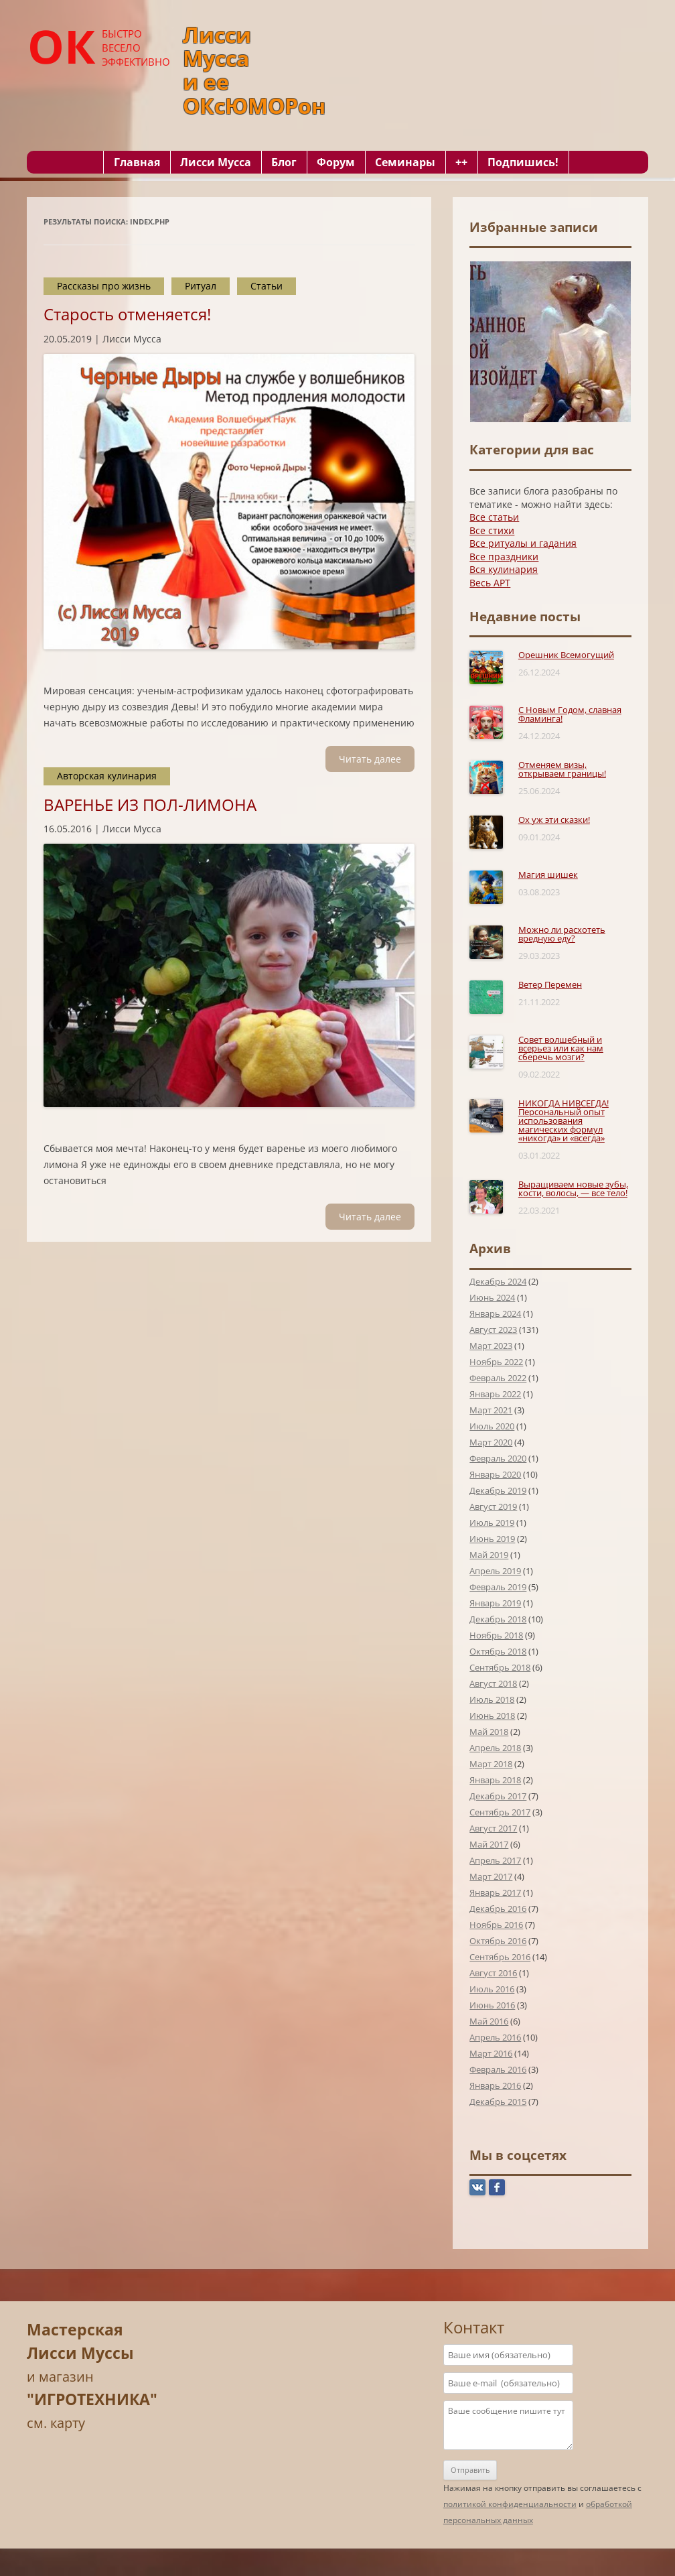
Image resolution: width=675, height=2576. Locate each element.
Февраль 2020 (497, 1458)
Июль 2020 (491, 1426)
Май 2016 (488, 2021)
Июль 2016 (491, 1989)
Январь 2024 (495, 1313)
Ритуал (200, 285)
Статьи (266, 285)
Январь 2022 (495, 1394)
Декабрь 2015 (497, 2102)
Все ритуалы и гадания (523, 543)
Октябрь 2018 (497, 1651)
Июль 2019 (491, 1523)
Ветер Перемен (550, 984)
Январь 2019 (495, 1603)
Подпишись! (522, 162)
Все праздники (503, 556)
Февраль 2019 (497, 1587)
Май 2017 (488, 1844)
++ (461, 162)
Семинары (405, 162)
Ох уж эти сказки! (554, 820)
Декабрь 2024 (497, 1281)
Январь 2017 (495, 1892)
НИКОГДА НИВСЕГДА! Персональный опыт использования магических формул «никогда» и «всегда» (563, 1120)
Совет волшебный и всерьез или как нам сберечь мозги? (560, 1048)
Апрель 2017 (495, 1860)
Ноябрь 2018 (496, 1635)
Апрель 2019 (495, 1571)
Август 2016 (493, 1973)
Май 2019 (488, 1555)
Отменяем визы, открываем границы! (562, 769)
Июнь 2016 (492, 2005)
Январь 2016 (495, 2085)
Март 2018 (490, 1764)
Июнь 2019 (492, 1539)
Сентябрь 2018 (499, 1667)
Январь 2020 (495, 1474)
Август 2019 (493, 1506)
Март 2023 (490, 1346)
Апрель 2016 (495, 2037)
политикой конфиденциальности (510, 2504)
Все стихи (491, 530)
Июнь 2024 (492, 1297)
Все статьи (494, 517)
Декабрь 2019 (497, 1490)
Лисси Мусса (215, 162)
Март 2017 (490, 1876)
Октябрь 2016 (497, 1941)
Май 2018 (488, 1732)
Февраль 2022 (497, 1378)
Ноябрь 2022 (496, 1362)
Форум (336, 162)
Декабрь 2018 (497, 1619)
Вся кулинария (503, 569)
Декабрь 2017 (497, 1796)
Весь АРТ (489, 582)
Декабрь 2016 (497, 1909)
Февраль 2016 (497, 2069)
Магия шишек (548, 874)
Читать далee (370, 759)
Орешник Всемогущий (566, 655)
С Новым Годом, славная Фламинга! (569, 714)
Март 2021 (490, 1410)
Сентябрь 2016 (499, 1957)
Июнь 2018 (492, 1716)
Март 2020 (490, 1442)
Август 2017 (493, 1828)
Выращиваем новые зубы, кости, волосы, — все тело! (573, 1188)
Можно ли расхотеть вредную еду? (561, 933)
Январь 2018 (495, 1780)
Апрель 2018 (495, 1748)
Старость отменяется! (127, 314)
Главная (137, 162)
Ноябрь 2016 (496, 1925)
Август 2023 (493, 1330)
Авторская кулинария (107, 775)
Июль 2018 (491, 1699)
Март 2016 (490, 2053)
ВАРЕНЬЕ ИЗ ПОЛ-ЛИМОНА (150, 804)
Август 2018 (493, 1683)
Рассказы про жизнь (104, 285)
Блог (284, 162)
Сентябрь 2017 (499, 1812)
